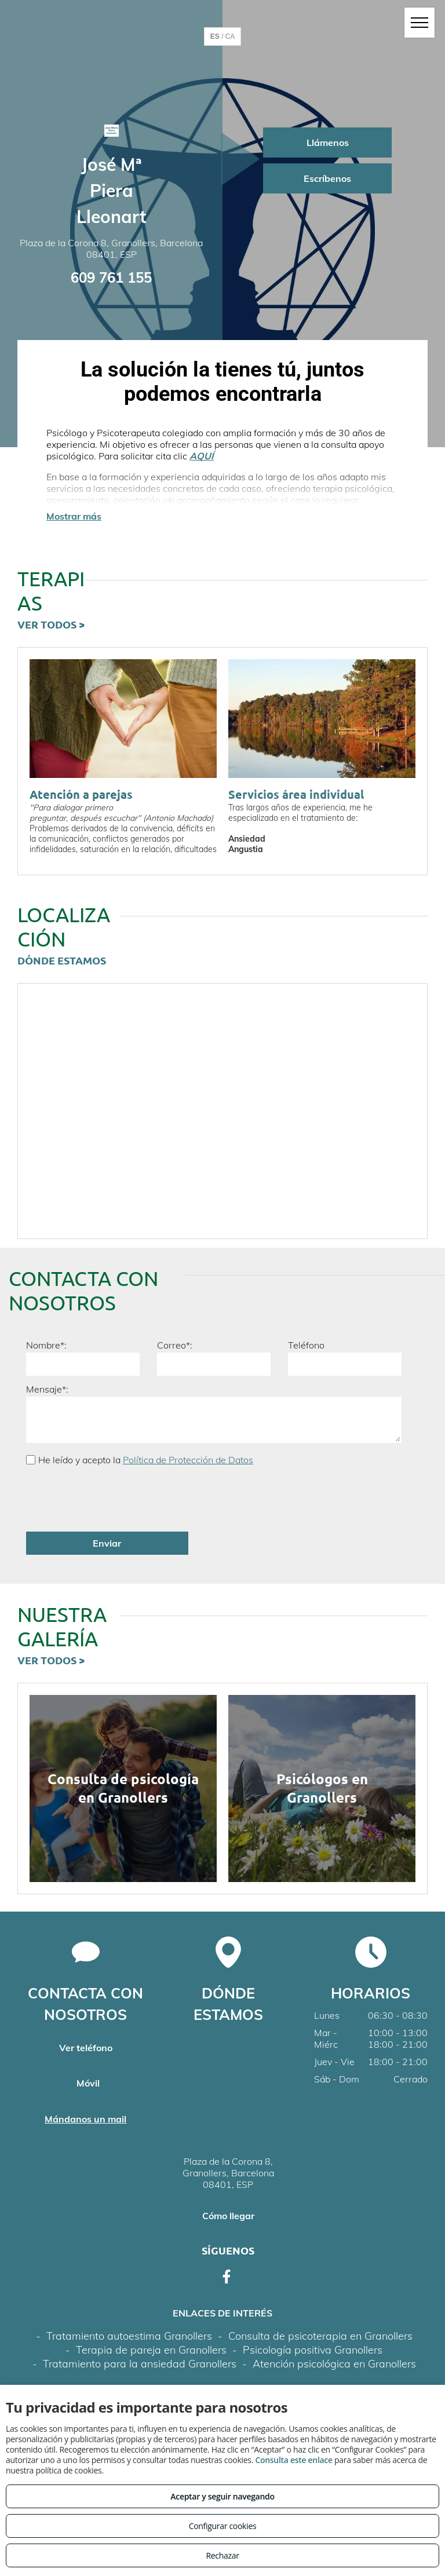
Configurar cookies (223, 2525)
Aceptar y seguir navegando (222, 2496)
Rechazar (222, 2555)
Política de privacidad (207, 2352)
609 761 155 (111, 277)
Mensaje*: (47, 1389)
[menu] (419, 23)
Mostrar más (73, 516)
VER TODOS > (51, 624)
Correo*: (174, 1345)
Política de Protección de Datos (188, 1460)
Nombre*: (46, 1345)
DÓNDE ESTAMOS (61, 960)
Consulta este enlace (293, 2459)
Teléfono (306, 1345)
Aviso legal (129, 2352)
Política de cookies (301, 2352)
